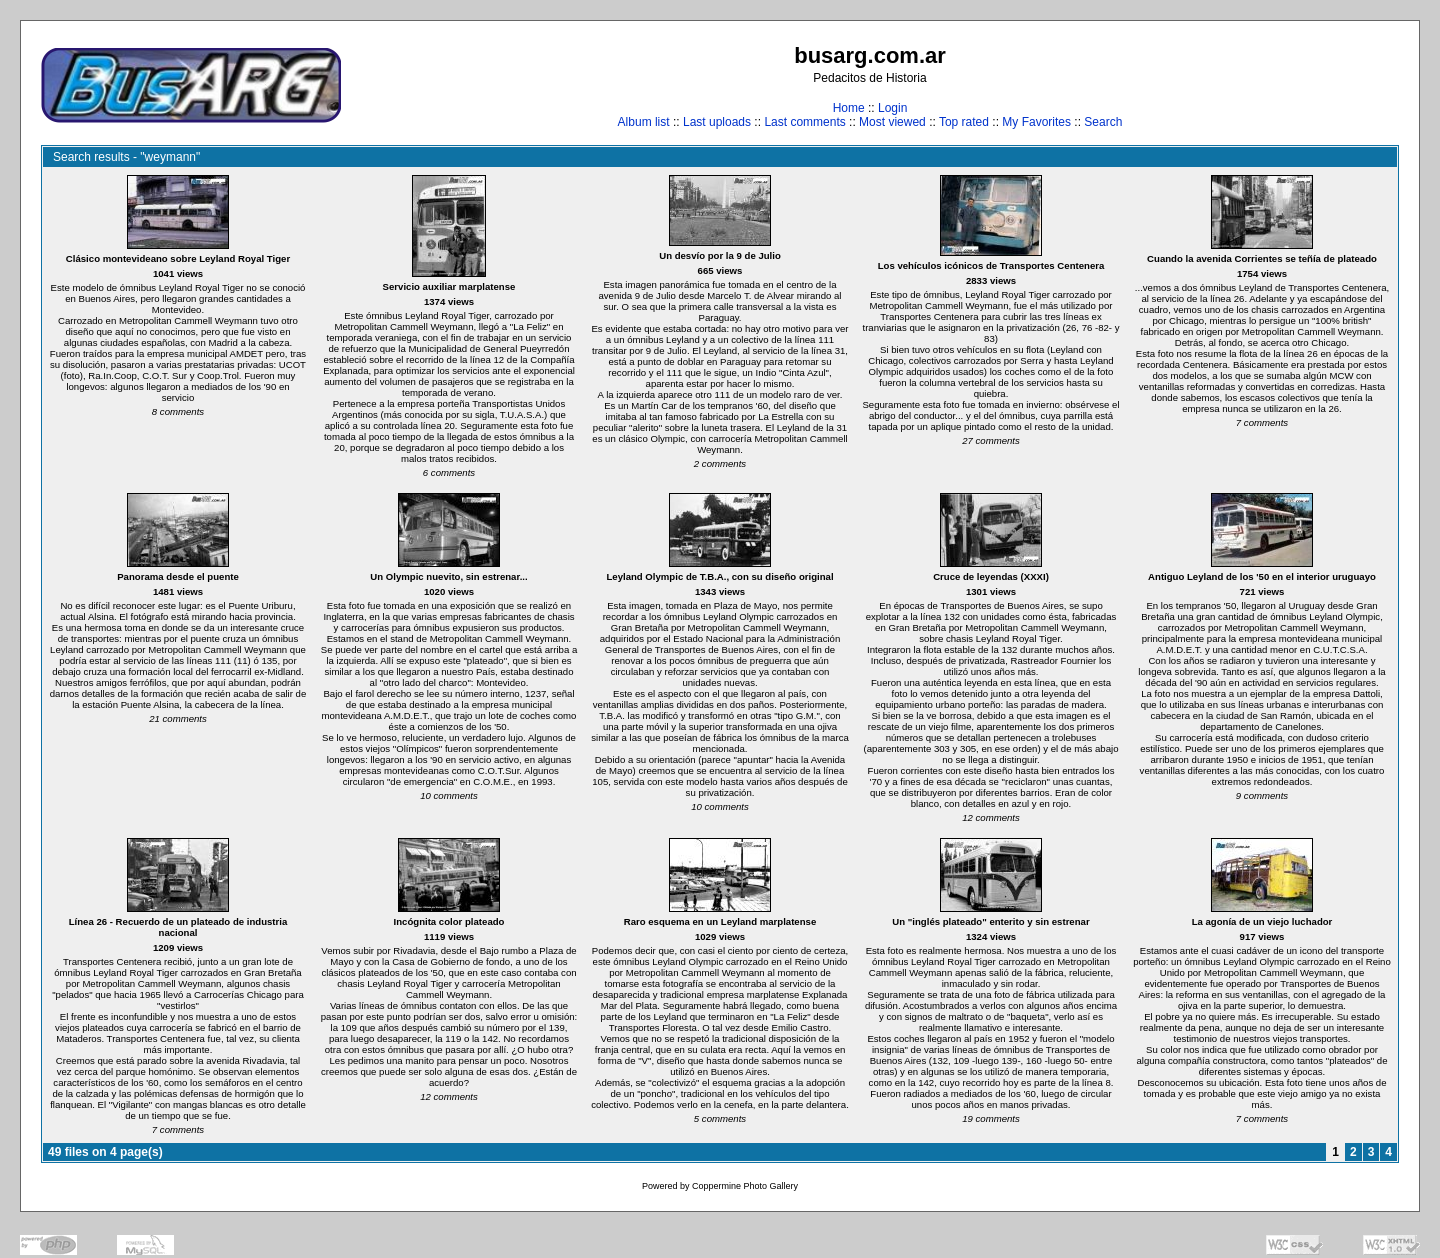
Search (1103, 122)
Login (892, 108)
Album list (644, 122)
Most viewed (892, 122)
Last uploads (717, 122)
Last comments (804, 122)
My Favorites (1036, 122)
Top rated (964, 122)
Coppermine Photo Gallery (745, 1186)
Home (849, 108)
